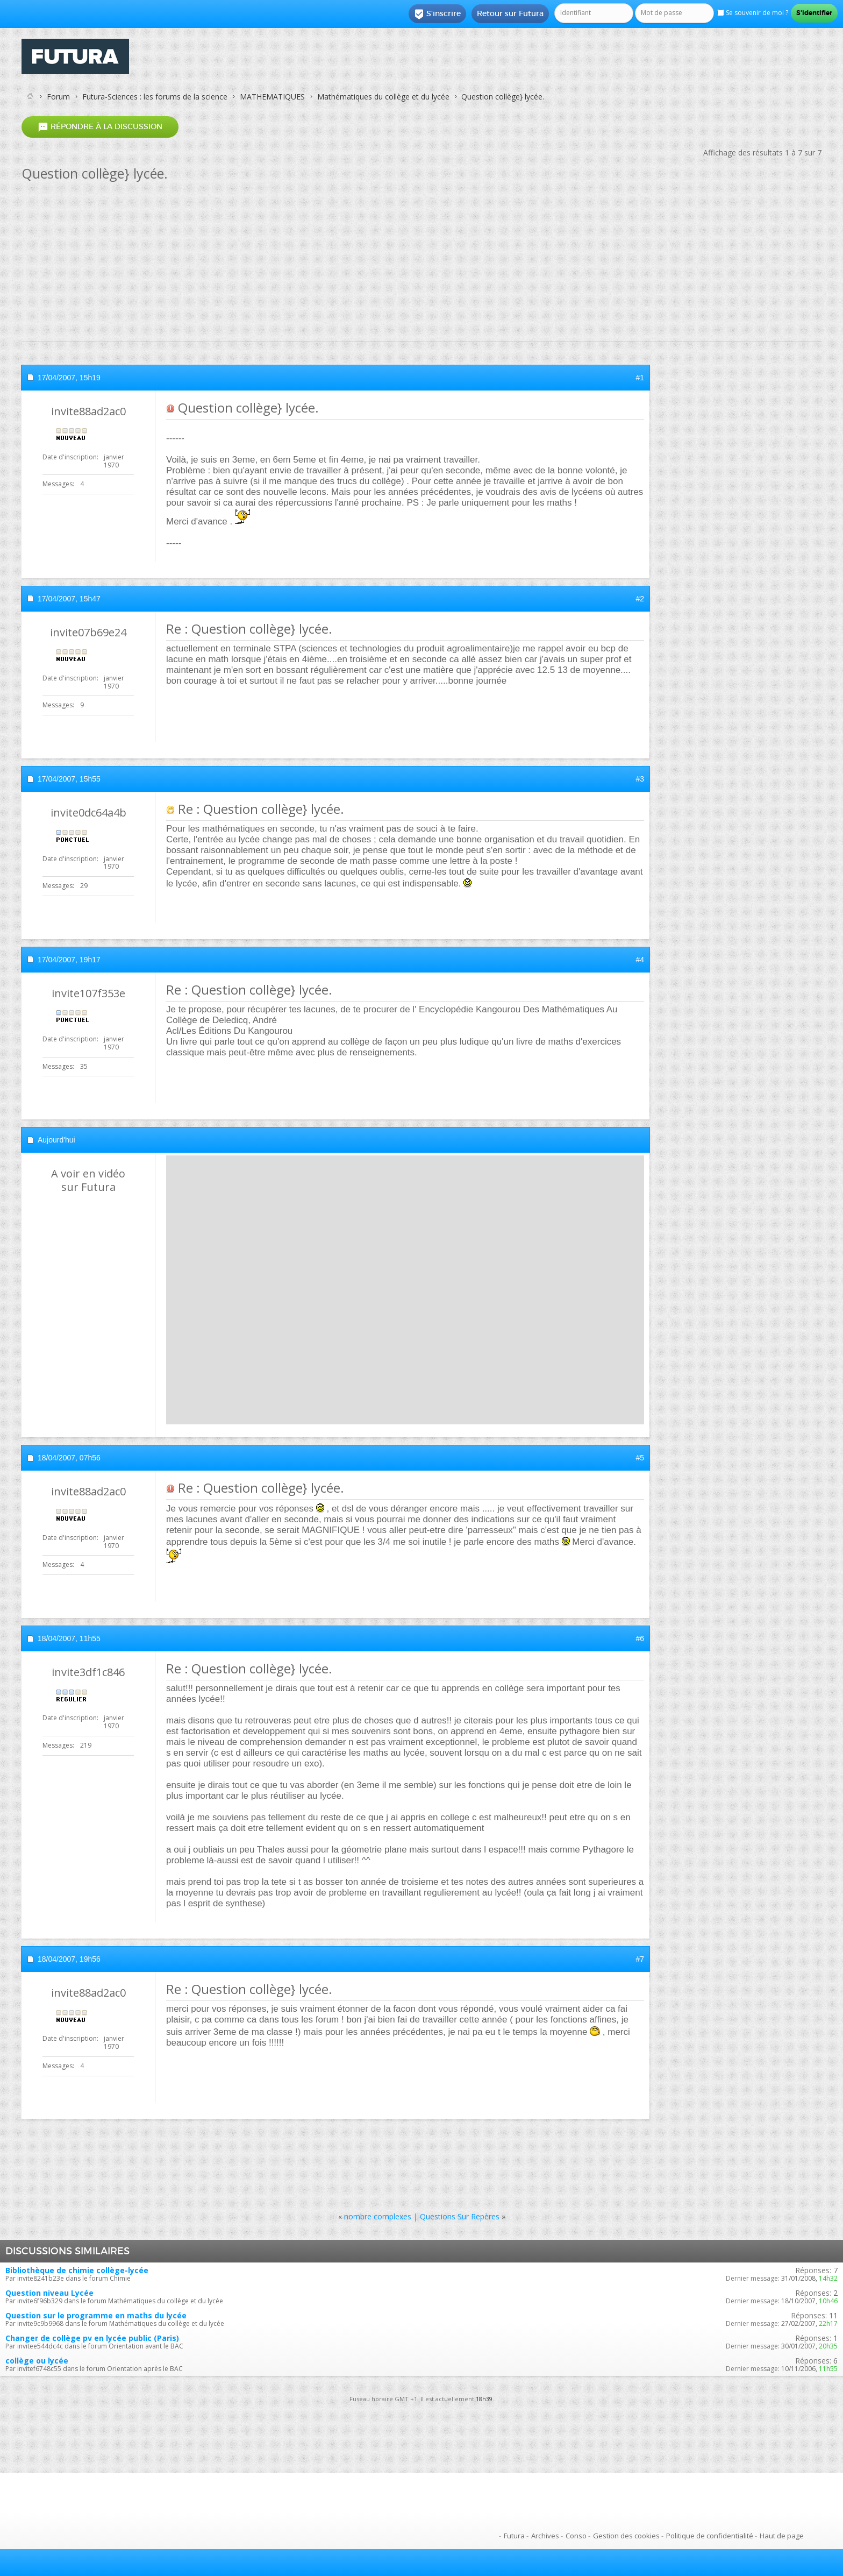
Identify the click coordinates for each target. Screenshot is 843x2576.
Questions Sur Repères (459, 2216)
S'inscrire (437, 14)
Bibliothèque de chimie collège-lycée (76, 2270)
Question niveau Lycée (49, 2293)
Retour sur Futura (510, 13)
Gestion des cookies (626, 2535)
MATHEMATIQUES (272, 96)
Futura (514, 2535)
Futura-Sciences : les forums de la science (154, 96)
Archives (545, 2535)
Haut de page (782, 2535)
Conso (576, 2535)
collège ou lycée (36, 2360)
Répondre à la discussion (100, 126)
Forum (58, 96)
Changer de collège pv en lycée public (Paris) (92, 2338)
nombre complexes (377, 2216)
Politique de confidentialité (709, 2535)
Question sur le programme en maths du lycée (96, 2315)
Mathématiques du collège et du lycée (383, 96)
